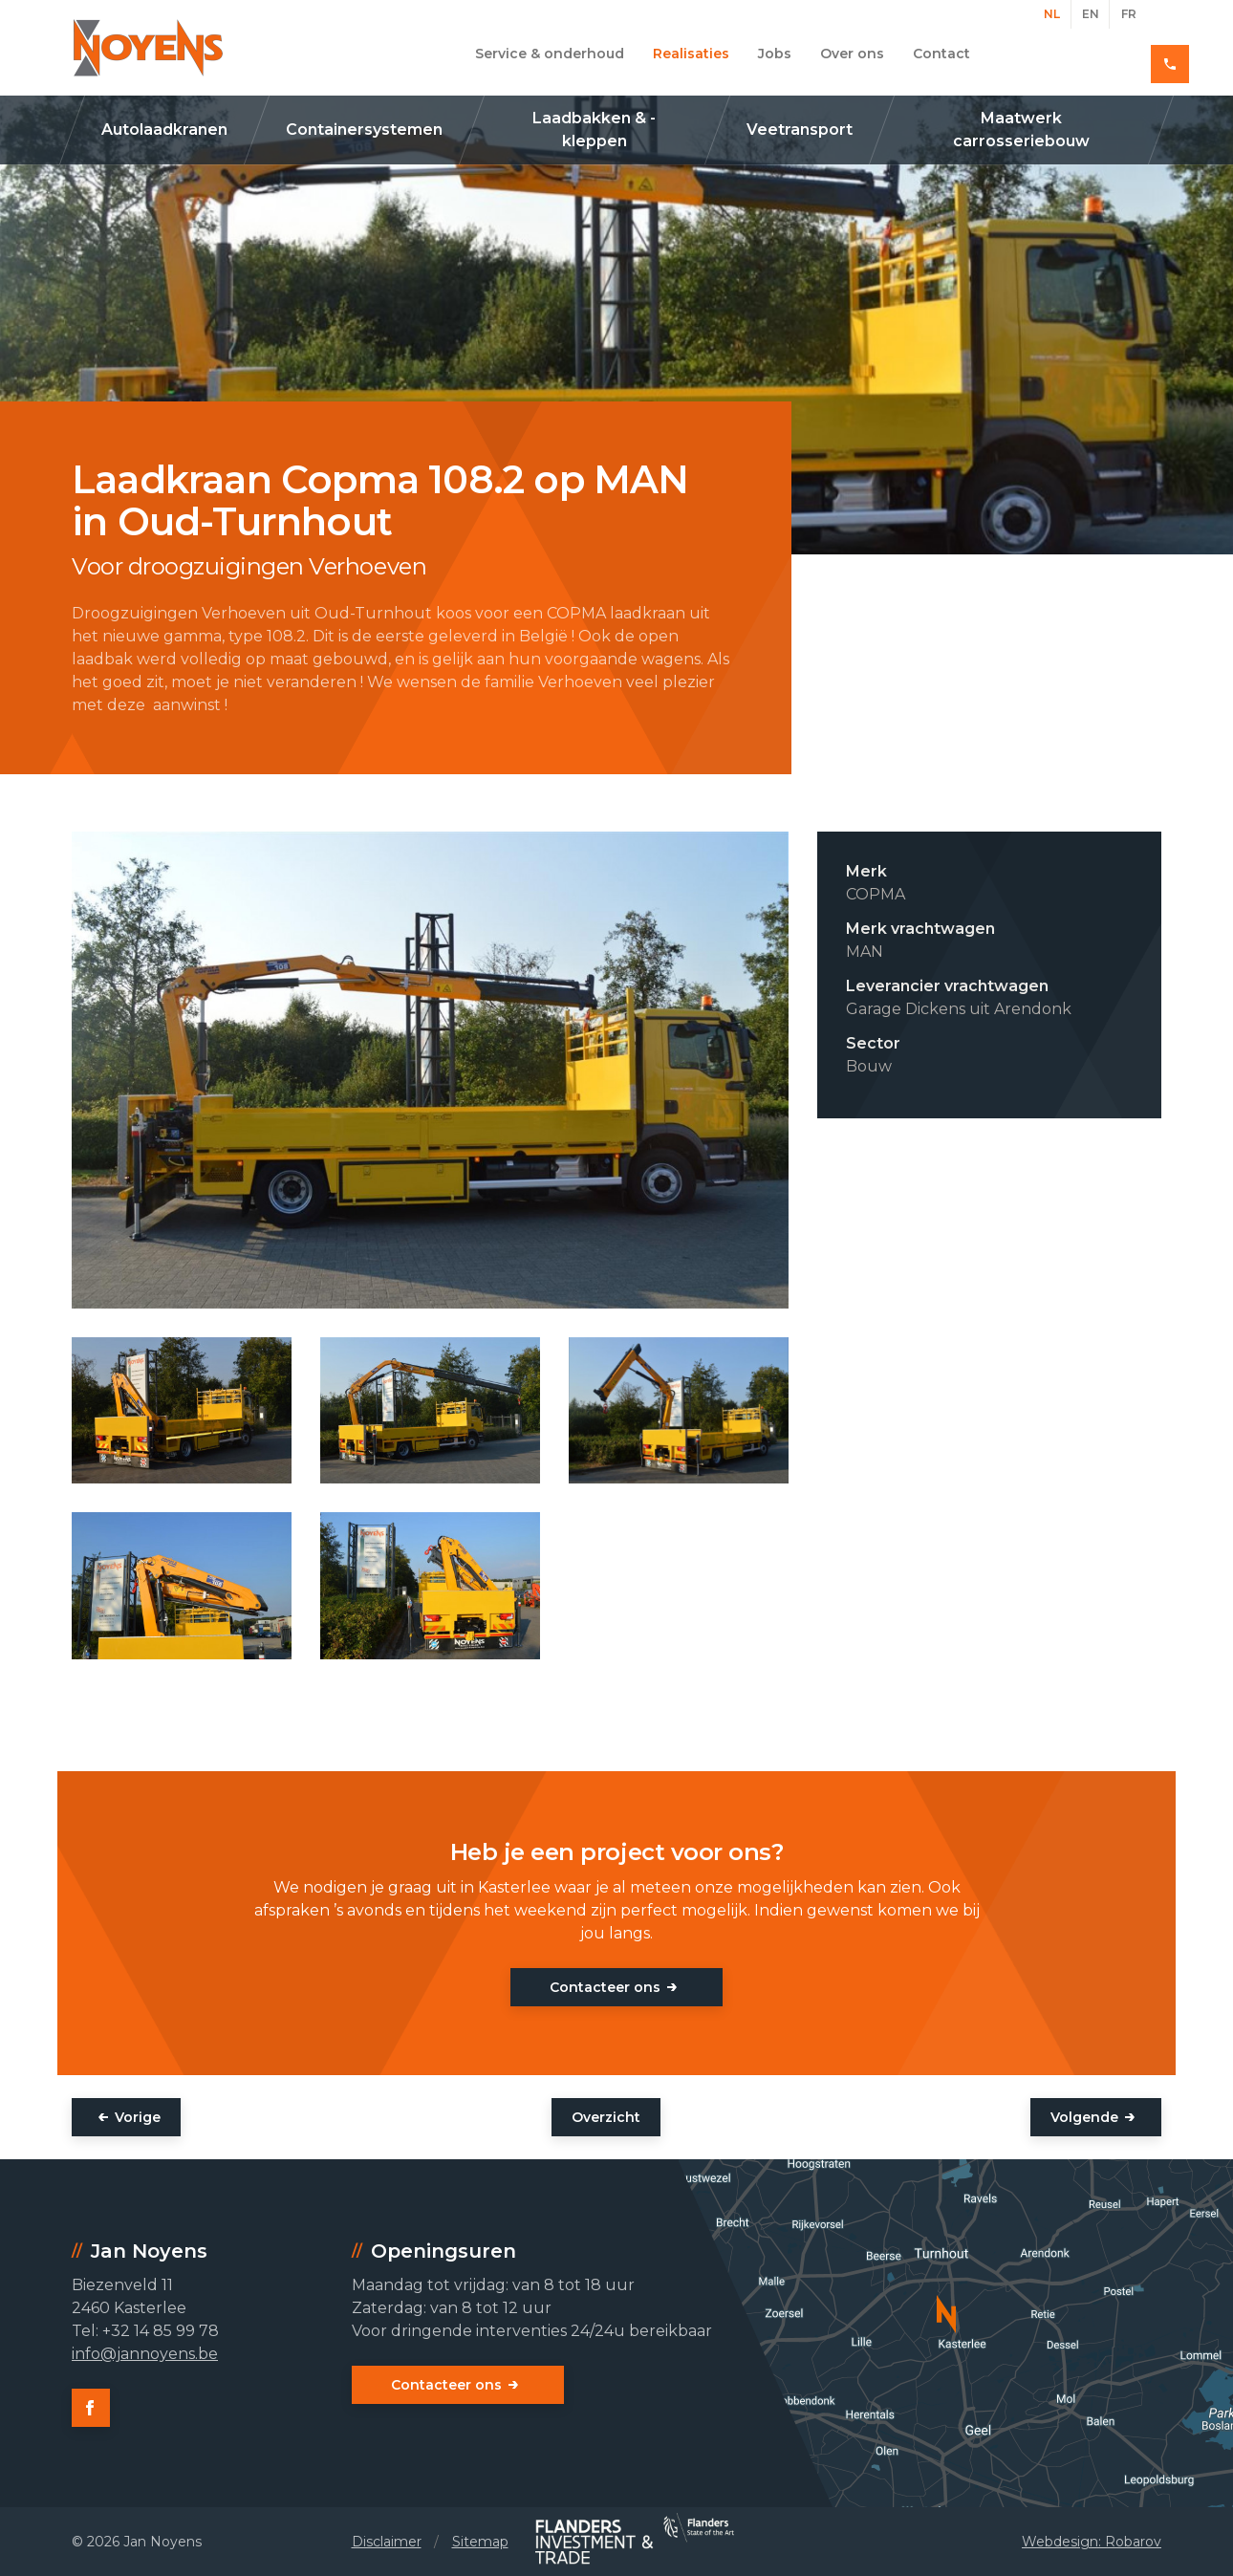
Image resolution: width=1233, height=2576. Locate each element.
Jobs (774, 53)
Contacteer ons (605, 1987)
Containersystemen (364, 129)
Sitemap (480, 2541)
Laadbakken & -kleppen (594, 129)
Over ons (852, 53)
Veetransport (799, 129)
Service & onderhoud (549, 53)
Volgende (1084, 2117)
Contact (941, 53)
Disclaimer (387, 2541)
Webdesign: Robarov (1091, 2541)
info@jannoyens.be (145, 2354)
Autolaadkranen (164, 129)
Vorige (138, 2117)
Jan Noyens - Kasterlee (148, 47)
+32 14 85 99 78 (1093, 53)
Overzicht (606, 2117)
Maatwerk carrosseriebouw (1021, 129)
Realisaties (691, 53)
